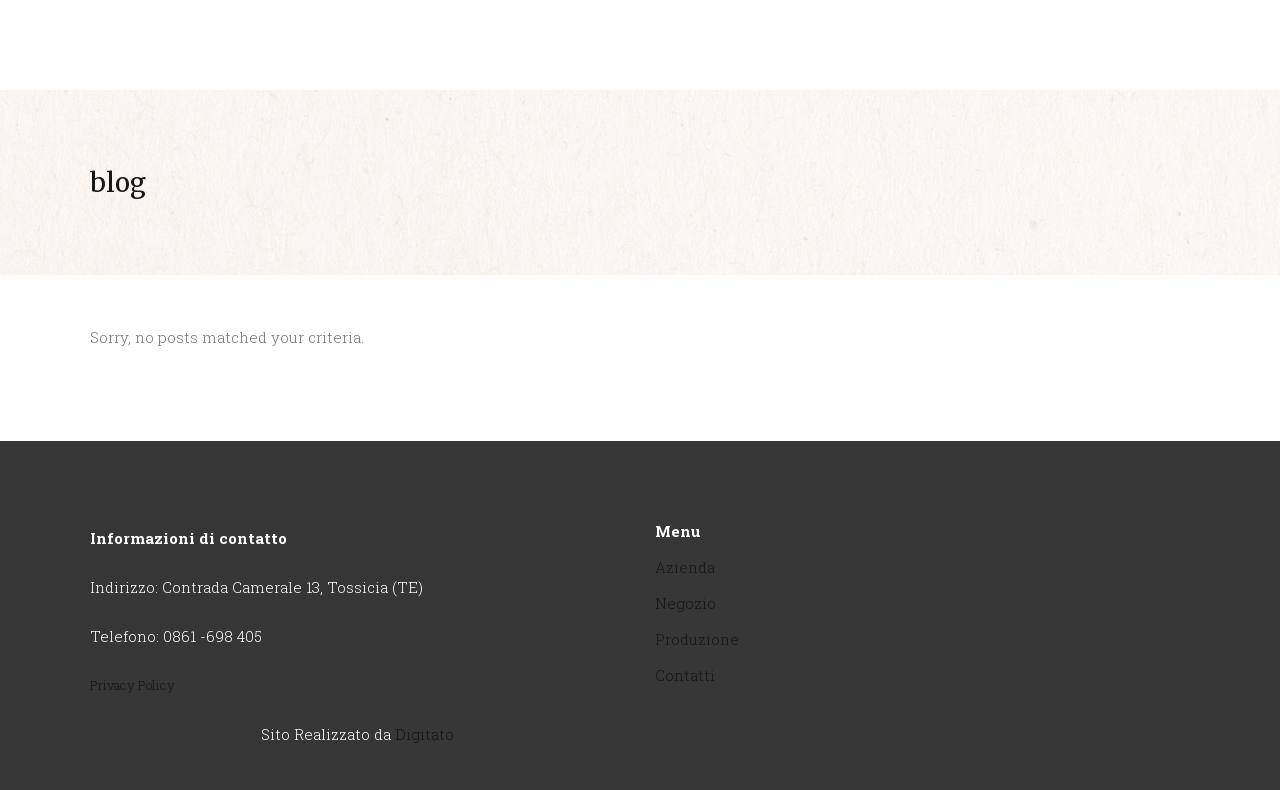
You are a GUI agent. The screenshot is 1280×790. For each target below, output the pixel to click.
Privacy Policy (132, 685)
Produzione (697, 639)
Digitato (424, 734)
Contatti (685, 675)
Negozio (685, 603)
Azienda (685, 567)
